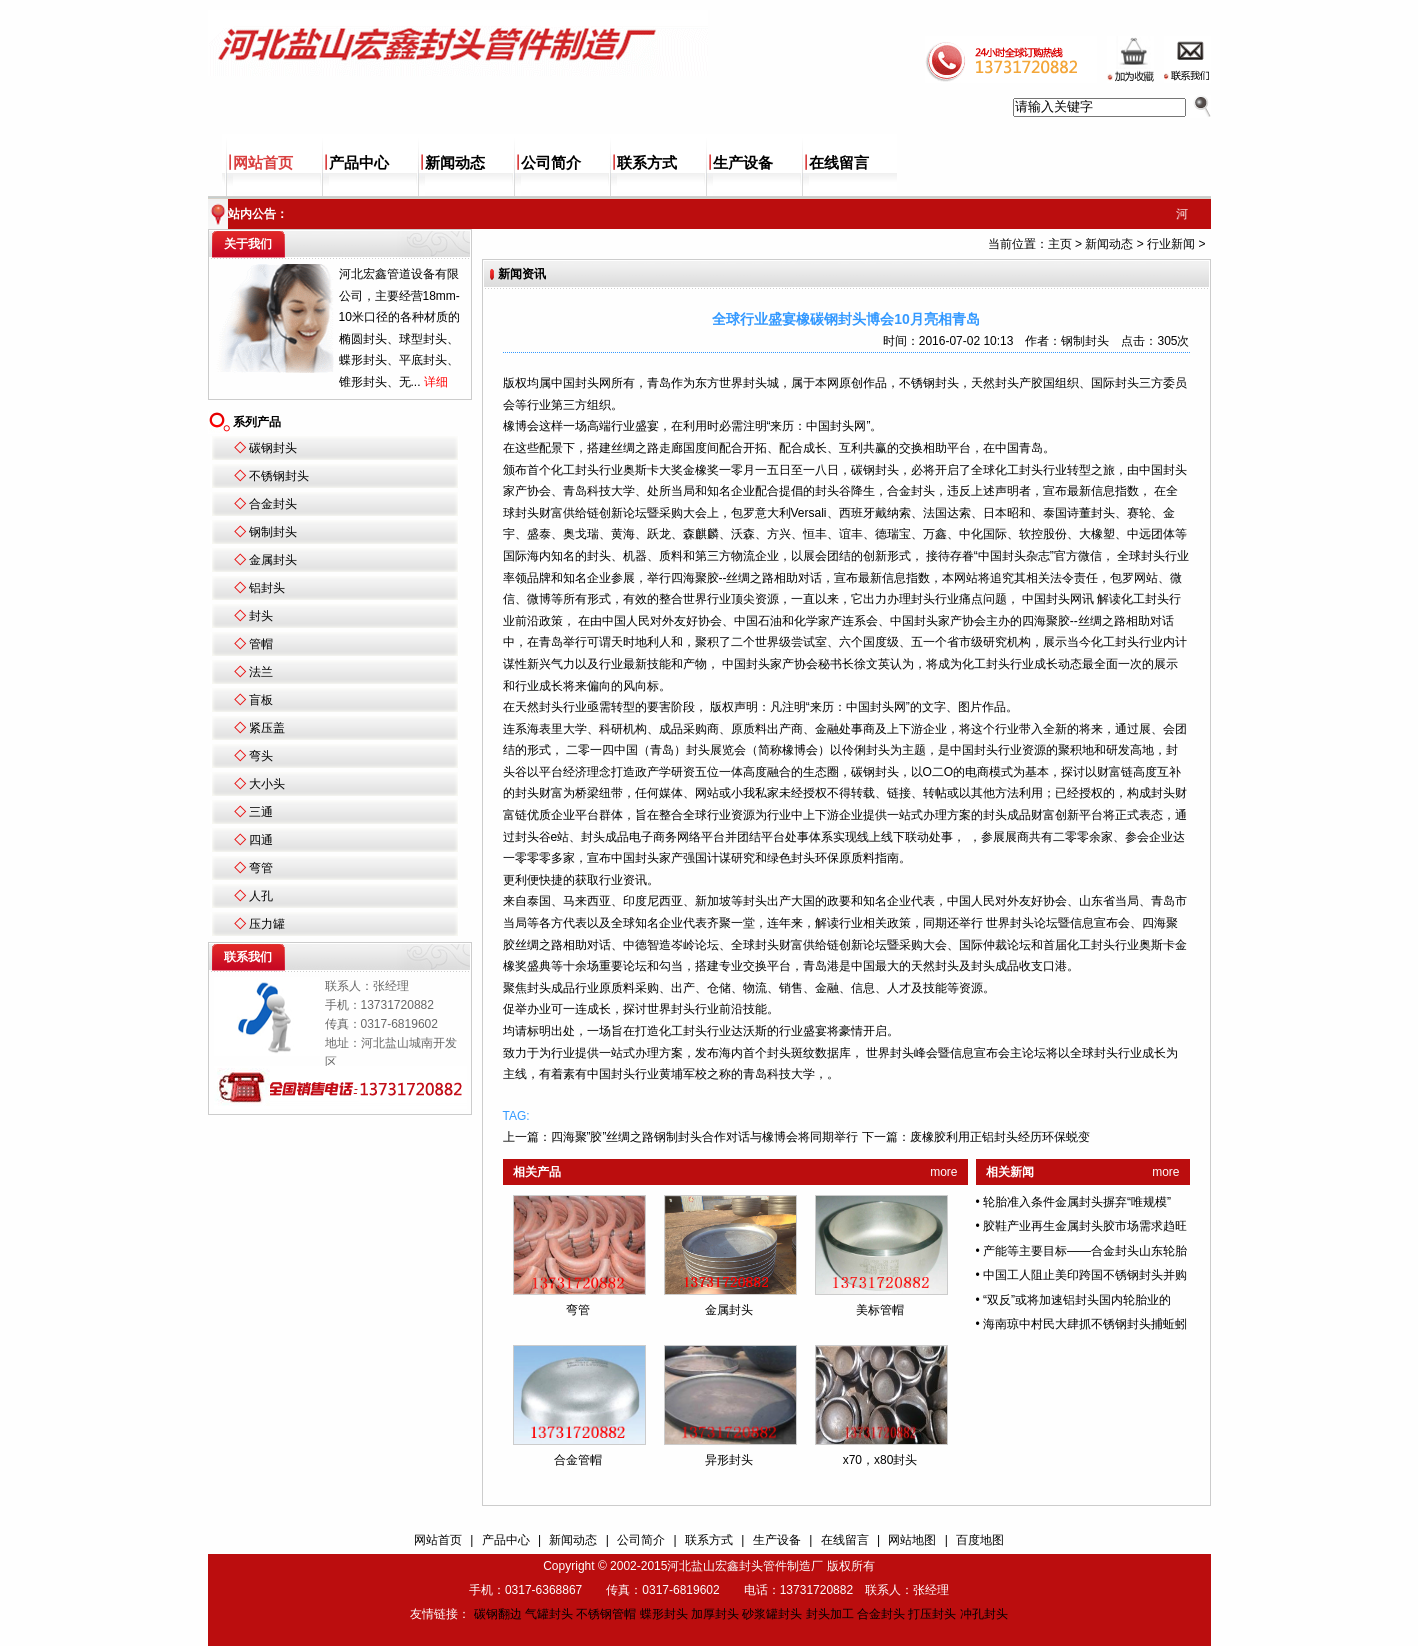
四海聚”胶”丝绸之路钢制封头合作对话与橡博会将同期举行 (705, 1137)
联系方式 (647, 163)
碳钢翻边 (498, 1614)
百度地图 (980, 1540)
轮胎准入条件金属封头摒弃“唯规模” (1077, 1202)
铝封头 (267, 588)
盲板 (261, 700)
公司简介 (551, 163)
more (943, 1172)
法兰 (261, 672)
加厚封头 (715, 1614)
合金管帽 (578, 1460)
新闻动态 (455, 163)
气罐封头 (549, 1614)
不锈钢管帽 (606, 1614)
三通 (261, 812)
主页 (1060, 244)
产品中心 (359, 163)
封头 (261, 616)
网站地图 (912, 1540)
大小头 (267, 784)
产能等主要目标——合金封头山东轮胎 (1085, 1251)
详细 (436, 382)
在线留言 (839, 163)
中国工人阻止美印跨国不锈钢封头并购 (1085, 1275)
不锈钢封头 (279, 476)
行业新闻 (1171, 244)
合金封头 (273, 504)
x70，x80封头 (880, 1460)
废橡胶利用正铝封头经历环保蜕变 (1000, 1137)
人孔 (261, 896)
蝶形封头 (664, 1614)
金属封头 (273, 560)
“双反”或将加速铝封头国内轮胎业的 (1077, 1300)
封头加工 (830, 1614)
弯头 (261, 756)
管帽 (261, 644)
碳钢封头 (273, 448)
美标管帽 (880, 1310)
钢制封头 (273, 532)
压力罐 (267, 924)
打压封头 (932, 1614)
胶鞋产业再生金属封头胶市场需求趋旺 (1085, 1226)
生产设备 (743, 163)
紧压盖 (267, 728)
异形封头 (729, 1460)
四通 (261, 840)
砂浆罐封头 (772, 1614)
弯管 (261, 868)
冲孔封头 (984, 1614)
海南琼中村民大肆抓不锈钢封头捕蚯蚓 (1085, 1324)
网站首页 (263, 163)
